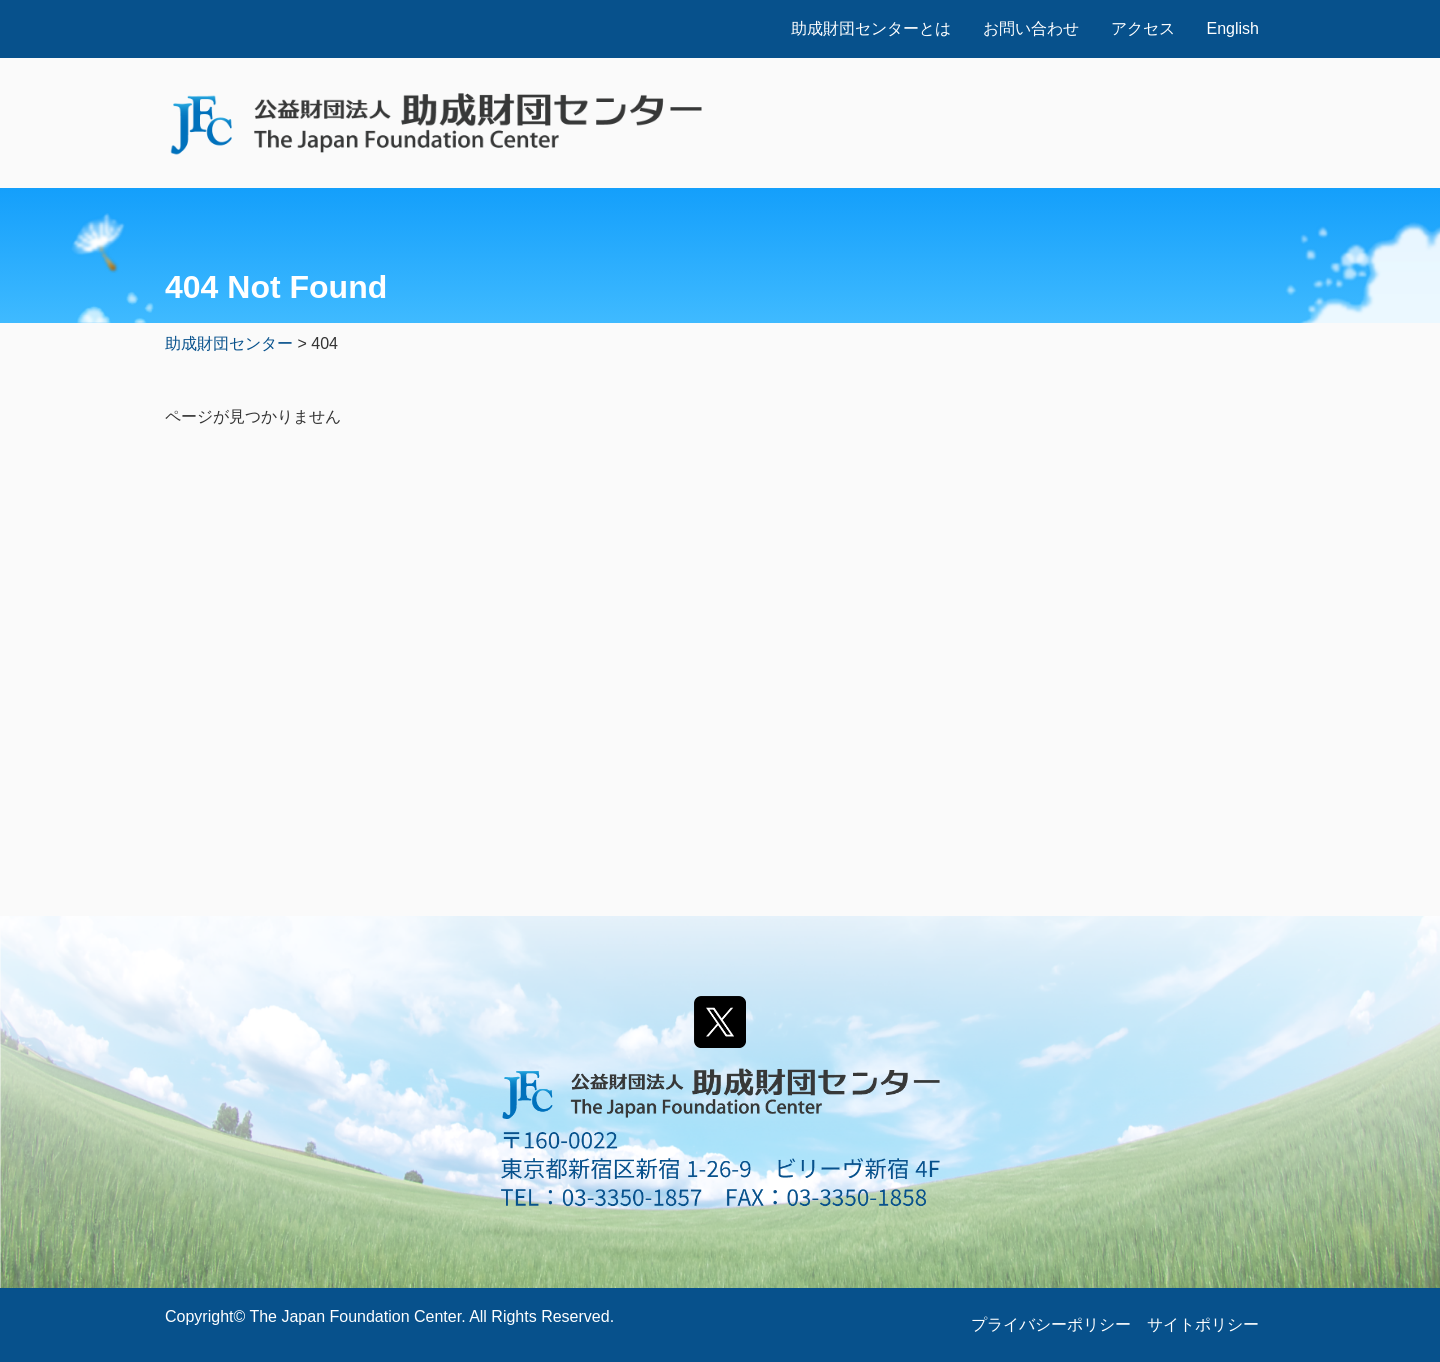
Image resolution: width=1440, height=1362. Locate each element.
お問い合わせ (1031, 28)
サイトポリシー (1203, 1324)
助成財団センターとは (871, 28)
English (1233, 28)
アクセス (1143, 28)
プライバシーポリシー (1051, 1324)
